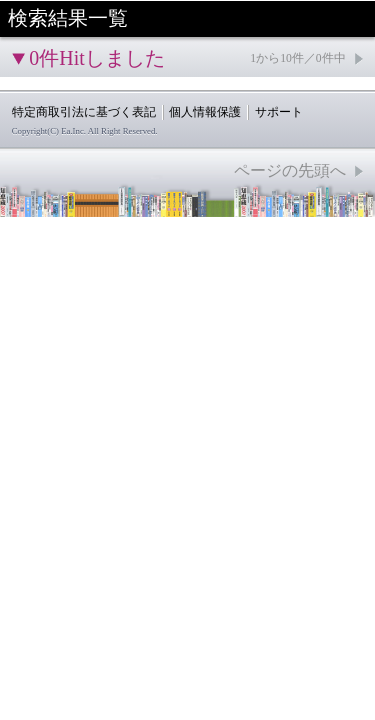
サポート (279, 112)
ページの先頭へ (290, 170)
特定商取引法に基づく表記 (84, 112)
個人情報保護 (205, 112)
